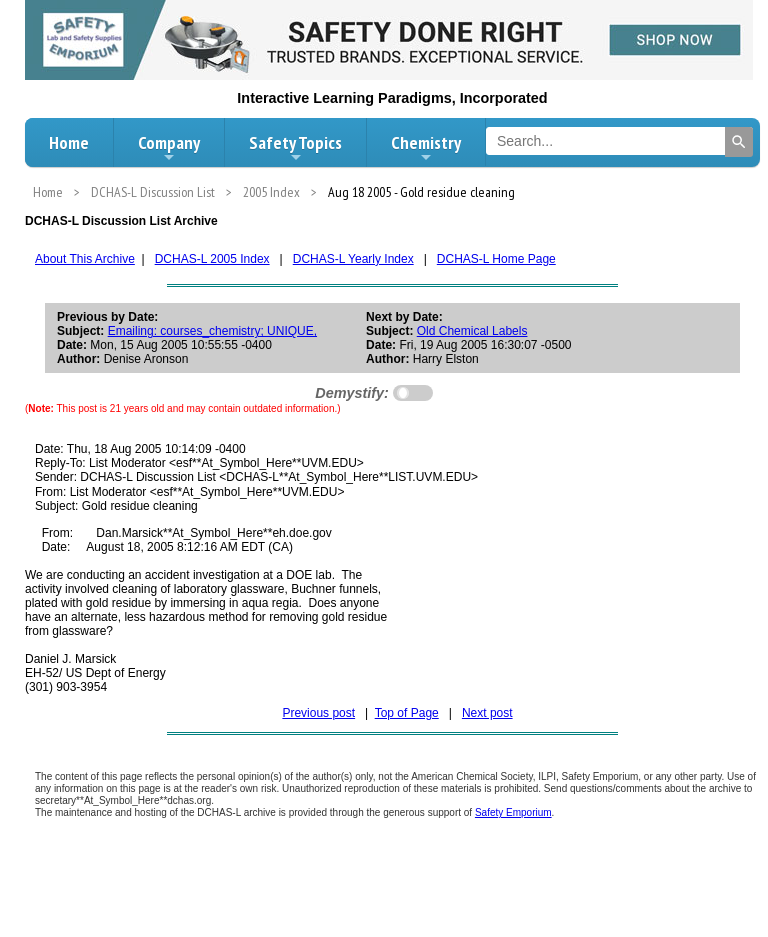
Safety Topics (295, 148)
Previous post (318, 713)
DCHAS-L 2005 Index (212, 259)
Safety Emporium (513, 812)
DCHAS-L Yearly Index (353, 259)
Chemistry (426, 148)
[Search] (739, 142)
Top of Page (407, 713)
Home (69, 142)
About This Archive (85, 259)
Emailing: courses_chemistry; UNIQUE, (212, 331)
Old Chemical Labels (472, 331)
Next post (487, 713)
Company (169, 148)
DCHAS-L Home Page (496, 259)
